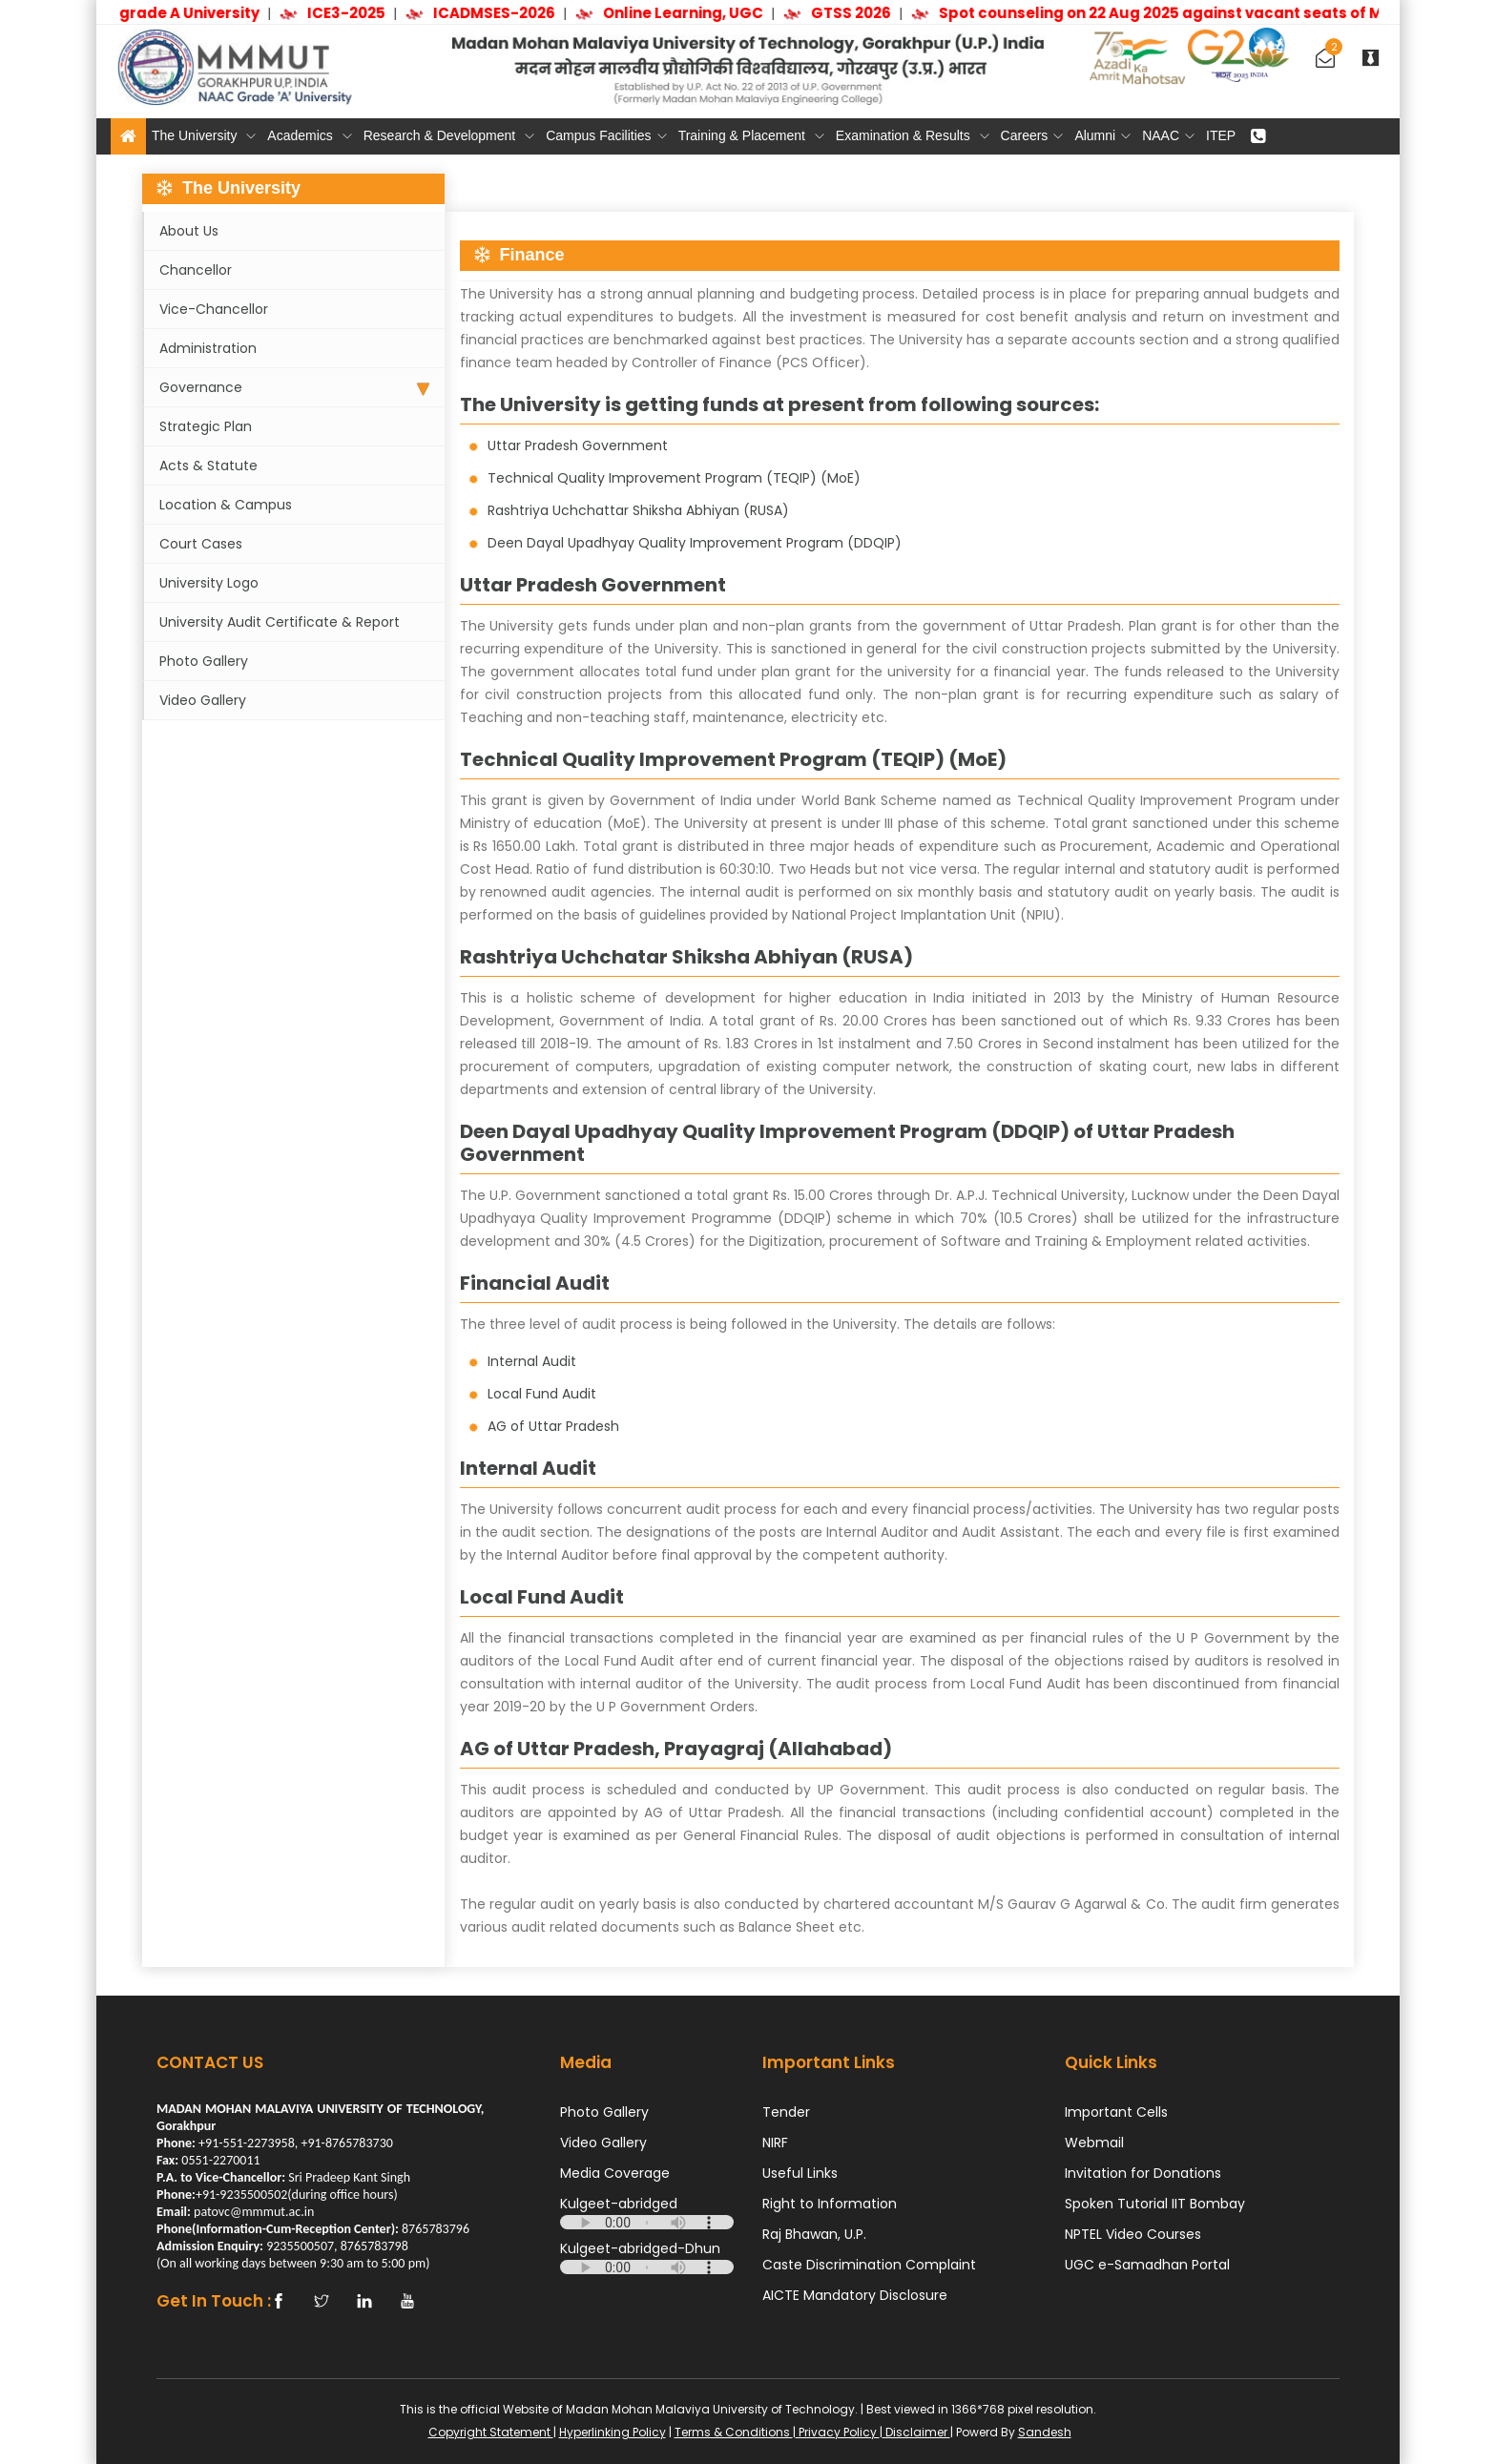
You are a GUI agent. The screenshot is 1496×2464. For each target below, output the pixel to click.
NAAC (1168, 135)
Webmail (1094, 2142)
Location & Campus (225, 504)
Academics (309, 135)
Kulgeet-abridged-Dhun (640, 2248)
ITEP (1221, 135)
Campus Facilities (606, 135)
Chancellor (195, 270)
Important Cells (1116, 2112)
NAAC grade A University (172, 13)
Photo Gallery (203, 661)
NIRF (775, 2142)
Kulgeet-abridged (618, 2203)
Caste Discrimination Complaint (869, 2264)
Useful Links (800, 2173)
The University (204, 135)
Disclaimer (916, 2432)
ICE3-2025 (353, 13)
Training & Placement (751, 135)
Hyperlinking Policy (612, 2432)
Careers (1032, 135)
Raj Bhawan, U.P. (814, 2234)
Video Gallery (202, 700)
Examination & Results (912, 135)
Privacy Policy (838, 2432)
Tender (786, 2112)
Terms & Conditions (734, 2432)
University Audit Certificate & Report (279, 622)
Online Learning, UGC (690, 13)
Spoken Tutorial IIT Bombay (1155, 2203)
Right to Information (829, 2203)
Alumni (1102, 135)
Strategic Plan (205, 426)
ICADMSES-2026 (501, 13)
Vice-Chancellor (213, 309)
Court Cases (200, 543)
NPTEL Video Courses (1133, 2234)
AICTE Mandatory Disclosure (854, 2295)
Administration (208, 348)
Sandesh (1044, 2432)
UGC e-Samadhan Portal (1147, 2264)
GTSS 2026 (858, 13)
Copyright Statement (490, 2432)
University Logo (209, 582)
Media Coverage (615, 2173)
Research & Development (449, 135)
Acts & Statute (208, 465)
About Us (188, 230)
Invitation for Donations (1143, 2173)
